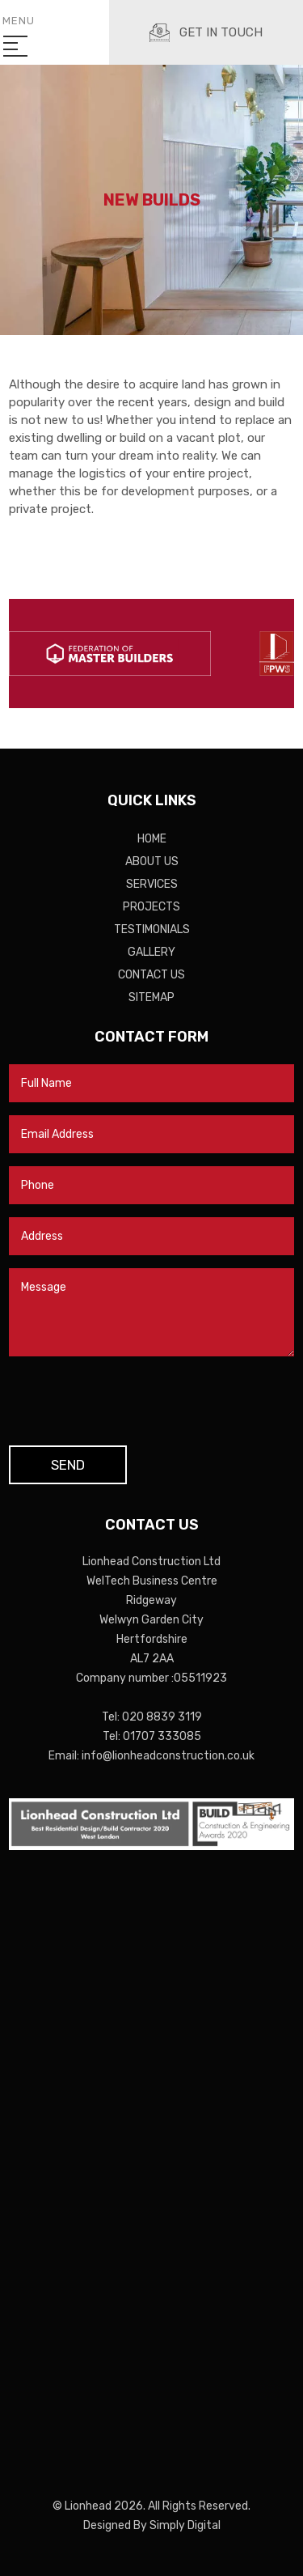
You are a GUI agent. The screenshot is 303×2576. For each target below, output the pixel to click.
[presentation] (132, 1400)
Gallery (151, 952)
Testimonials (152, 929)
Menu (18, 32)
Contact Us (151, 975)
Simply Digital (185, 2525)
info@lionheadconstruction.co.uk (168, 1756)
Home (151, 839)
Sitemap (151, 997)
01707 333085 (162, 1736)
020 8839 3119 (162, 1717)
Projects (151, 907)
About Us (152, 861)
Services (152, 884)
